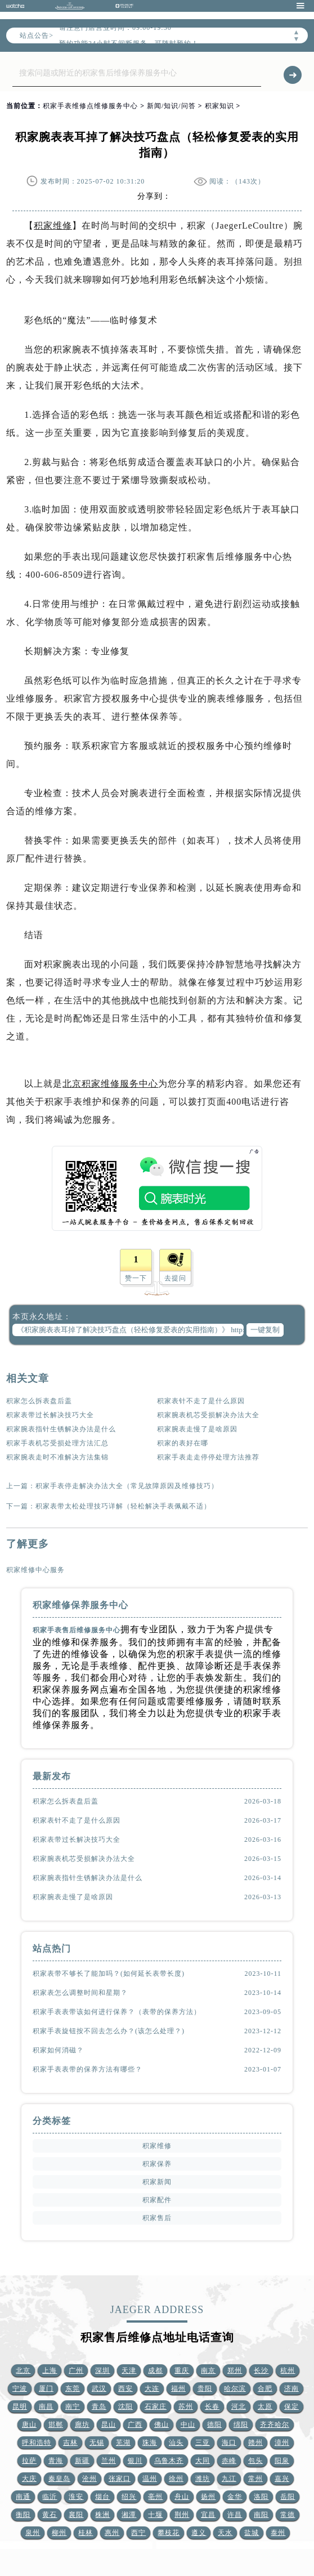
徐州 (176, 2479)
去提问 (175, 1278)
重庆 (181, 2370)
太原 (265, 2406)
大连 (152, 2388)
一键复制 (265, 1329)
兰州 (108, 2461)
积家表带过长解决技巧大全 (50, 1415)
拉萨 (29, 2461)
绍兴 (129, 2497)
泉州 (32, 2533)
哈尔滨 (235, 2388)
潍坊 (202, 2479)
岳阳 (287, 2497)
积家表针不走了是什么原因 (201, 1401)
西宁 (138, 2533)
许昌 (234, 2515)
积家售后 (157, 2218)
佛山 (161, 2424)
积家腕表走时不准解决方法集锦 (57, 1457)
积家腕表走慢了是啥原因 (197, 1429)
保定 (291, 2406)
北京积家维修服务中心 (110, 1083)
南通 (23, 2497)
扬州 (208, 2497)
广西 (135, 2424)
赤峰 (229, 2461)
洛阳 (261, 2497)
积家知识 (219, 106)
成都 (155, 2370)
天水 (225, 2533)
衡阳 (23, 2515)
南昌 (46, 2406)
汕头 (176, 2442)
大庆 (29, 2479)
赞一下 (136, 1278)
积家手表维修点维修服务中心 (90, 106)
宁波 (19, 2388)
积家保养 (157, 2164)
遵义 (198, 2533)
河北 (238, 2406)
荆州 (181, 2515)
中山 (188, 2424)
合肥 (265, 2388)
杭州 (287, 2370)
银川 (135, 2461)
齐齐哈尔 (274, 2424)
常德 (287, 2515)
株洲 (102, 2515)
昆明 (19, 2406)
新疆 (82, 2461)
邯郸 (55, 2424)
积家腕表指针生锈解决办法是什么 (61, 1429)
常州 (255, 2479)
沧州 (89, 2479)
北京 (23, 2370)
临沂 (49, 2497)
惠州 (112, 2533)
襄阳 (76, 2515)
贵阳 (205, 2388)
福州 (178, 2388)
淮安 (76, 2497)
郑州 (234, 2370)
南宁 (72, 2406)
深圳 (102, 2370)
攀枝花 (169, 2533)
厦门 (46, 2388)
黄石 (49, 2515)
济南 (291, 2388)
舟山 (181, 2497)
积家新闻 (157, 2182)
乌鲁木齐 (168, 2461)
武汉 (99, 2388)
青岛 (99, 2406)
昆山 (108, 2424)
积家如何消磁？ (58, 2050)
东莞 (72, 2388)
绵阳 (241, 2424)
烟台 (102, 2497)
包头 (255, 2461)
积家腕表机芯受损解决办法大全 (208, 1415)
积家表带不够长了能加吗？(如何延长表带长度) (109, 1973)
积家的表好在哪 (182, 1443)
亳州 (155, 2497)
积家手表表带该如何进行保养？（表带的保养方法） (117, 2012)
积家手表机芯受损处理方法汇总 (57, 1443)
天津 (129, 2370)
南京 (208, 2370)
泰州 (278, 2533)
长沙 (261, 2370)
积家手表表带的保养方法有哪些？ (87, 2069)
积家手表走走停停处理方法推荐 (208, 1457)
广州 (76, 2370)
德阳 (214, 2424)
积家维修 (53, 225)
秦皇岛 (59, 2479)
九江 (229, 2479)
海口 (229, 2442)
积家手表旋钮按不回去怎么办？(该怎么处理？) (109, 2031)
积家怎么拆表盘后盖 (39, 1401)
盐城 (251, 2533)
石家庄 (156, 2406)
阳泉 (282, 2461)
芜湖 (123, 2442)
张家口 (120, 2479)
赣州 (255, 2442)
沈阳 (125, 2406)
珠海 (149, 2442)
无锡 (96, 2442)
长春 (212, 2406)
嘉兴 (282, 2479)
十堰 (155, 2515)
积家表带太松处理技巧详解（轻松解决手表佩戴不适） (123, 1506)
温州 (149, 2479)
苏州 (185, 2406)
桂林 (85, 2533)
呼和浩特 (36, 2442)
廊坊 (82, 2424)
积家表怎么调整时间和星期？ (80, 1993)
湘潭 (129, 2515)
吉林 (70, 2442)
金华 (234, 2497)
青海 (55, 2461)
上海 (49, 2370)
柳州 (59, 2533)
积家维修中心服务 (35, 1570)
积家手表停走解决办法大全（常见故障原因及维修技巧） (126, 1486)
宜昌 (208, 2515)
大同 (202, 2461)
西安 (125, 2388)
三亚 (202, 2442)
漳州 (282, 2442)
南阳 (261, 2515)
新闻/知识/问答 (171, 106)
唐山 (29, 2424)
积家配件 (157, 2200)
